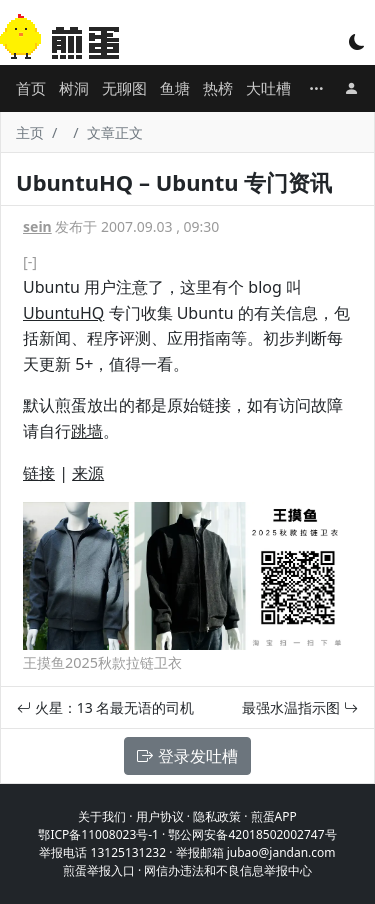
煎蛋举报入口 (99, 870)
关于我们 (102, 816)
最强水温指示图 (300, 707)
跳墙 (87, 431)
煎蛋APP (274, 816)
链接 (39, 473)
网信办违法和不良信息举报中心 (228, 870)
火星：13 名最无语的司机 (105, 707)
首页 (31, 88)
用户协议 (160, 816)
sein (37, 226)
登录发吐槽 (187, 756)
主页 (30, 132)
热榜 (218, 88)
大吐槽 (268, 88)
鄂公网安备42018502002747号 (252, 834)
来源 (88, 473)
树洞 (74, 88)
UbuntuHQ (63, 313)
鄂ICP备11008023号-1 (98, 834)
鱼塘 (175, 88)
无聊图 (124, 88)
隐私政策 (217, 816)
